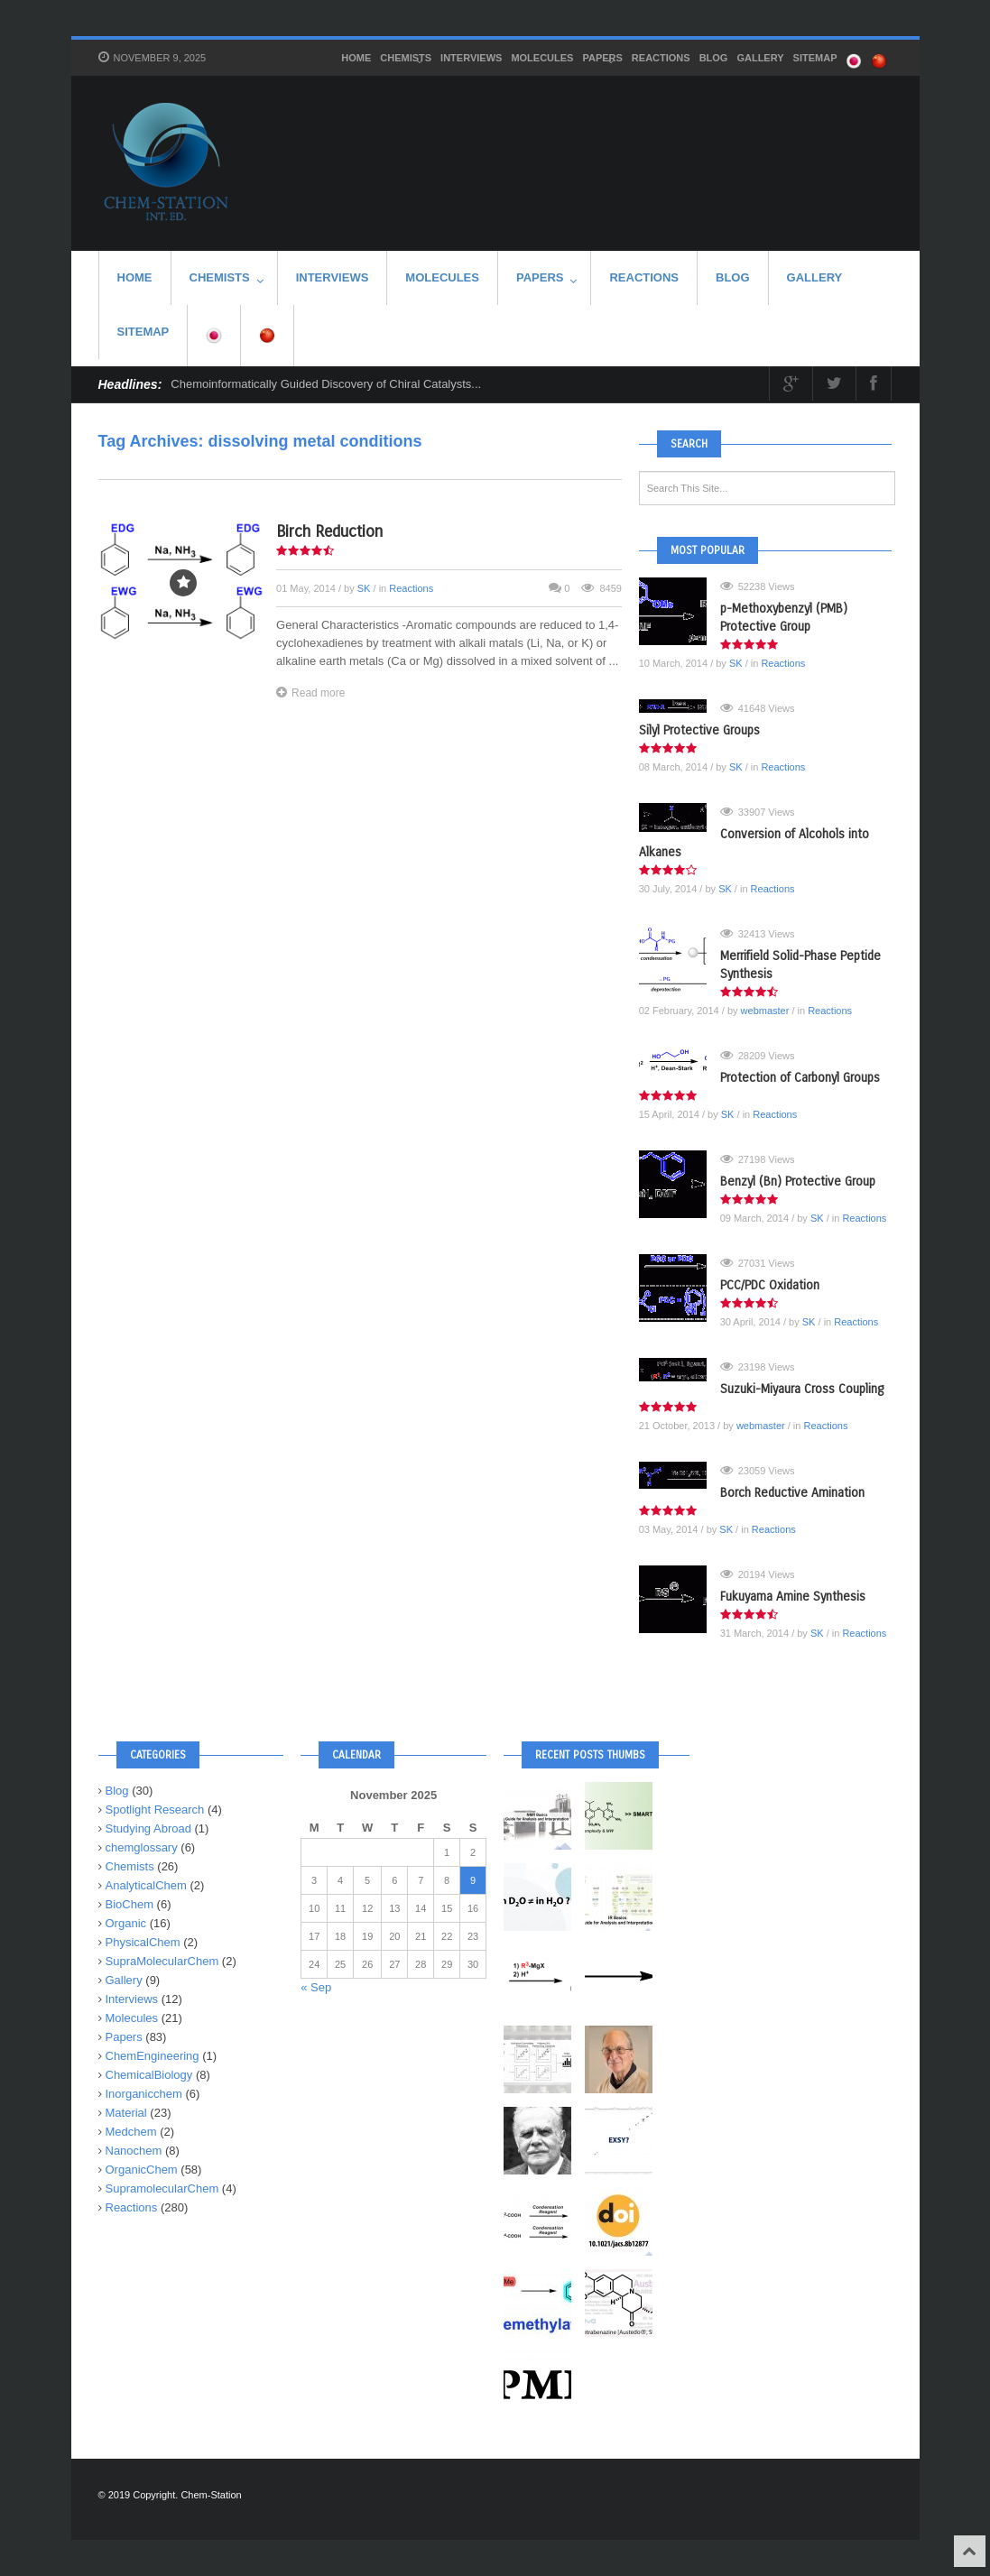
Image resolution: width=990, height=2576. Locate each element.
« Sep (316, 1987)
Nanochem (134, 2150)
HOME (356, 57)
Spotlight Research (155, 1809)
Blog (713, 57)
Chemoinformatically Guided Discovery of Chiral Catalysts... (326, 384)
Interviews (471, 57)
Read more (310, 692)
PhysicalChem (143, 1942)
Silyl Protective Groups (699, 730)
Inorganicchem (144, 2094)
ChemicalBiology (149, 2075)
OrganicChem (142, 2169)
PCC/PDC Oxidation (769, 1285)
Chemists (405, 59)
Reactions (661, 57)
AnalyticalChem (146, 1885)
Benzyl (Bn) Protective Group (797, 1181)
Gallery (759, 57)
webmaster (765, 1010)
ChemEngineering (152, 2056)
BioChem (129, 1904)
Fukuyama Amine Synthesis (792, 1596)
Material (126, 2112)
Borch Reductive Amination (792, 1492)
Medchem (131, 2131)
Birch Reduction (329, 531)
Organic (126, 1923)
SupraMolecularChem (162, 1961)
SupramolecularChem (162, 2188)
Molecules (542, 57)
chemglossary (142, 1847)
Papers (602, 59)
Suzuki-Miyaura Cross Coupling (802, 1389)
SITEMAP (815, 57)
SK (364, 588)
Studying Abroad (148, 1828)
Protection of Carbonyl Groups (800, 1077)
